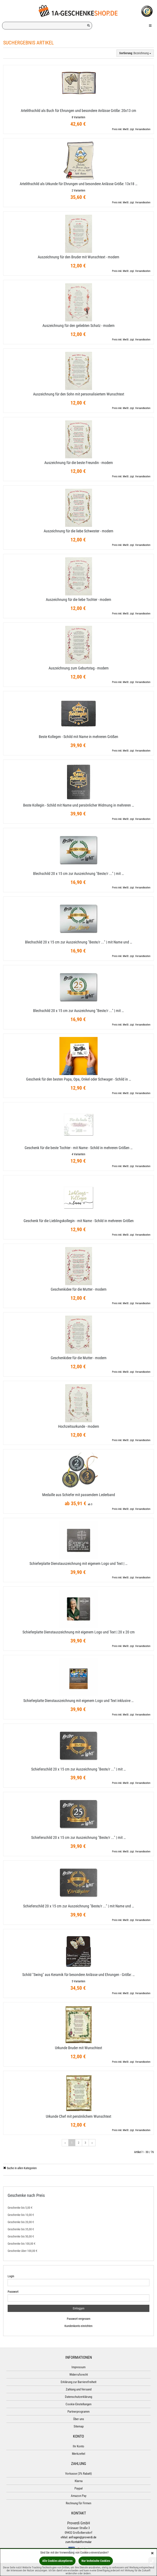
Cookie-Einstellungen (78, 2404)
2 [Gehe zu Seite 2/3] (78, 2142)
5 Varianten (78, 1981)
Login (11, 2276)
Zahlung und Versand (78, 2389)
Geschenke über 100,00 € (22, 2250)
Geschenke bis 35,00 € (21, 2229)
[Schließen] (152, 2553)
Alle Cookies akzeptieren (57, 2560)
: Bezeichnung (135, 53)
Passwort (13, 2291)
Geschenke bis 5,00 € (20, 2207)
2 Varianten (78, 190)
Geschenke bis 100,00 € (21, 2243)
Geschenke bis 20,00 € (21, 2222)
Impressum (78, 2367)
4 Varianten (78, 1154)
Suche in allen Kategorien (20, 2168)
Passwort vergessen (78, 2318)
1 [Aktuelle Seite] (72, 2142)
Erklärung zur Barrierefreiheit (78, 2382)
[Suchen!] (88, 26)
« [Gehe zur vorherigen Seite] (65, 2142)
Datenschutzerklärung (78, 2397)
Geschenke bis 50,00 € (21, 2236)
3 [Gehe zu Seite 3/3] (85, 2142)
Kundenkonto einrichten (78, 2326)
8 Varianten (78, 117)
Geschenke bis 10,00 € (21, 2215)
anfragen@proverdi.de (82, 2537)
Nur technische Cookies (95, 2560)
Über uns (78, 2419)
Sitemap (79, 2426)
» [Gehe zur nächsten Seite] (92, 2142)
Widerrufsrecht (78, 2374)
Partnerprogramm (78, 2412)
